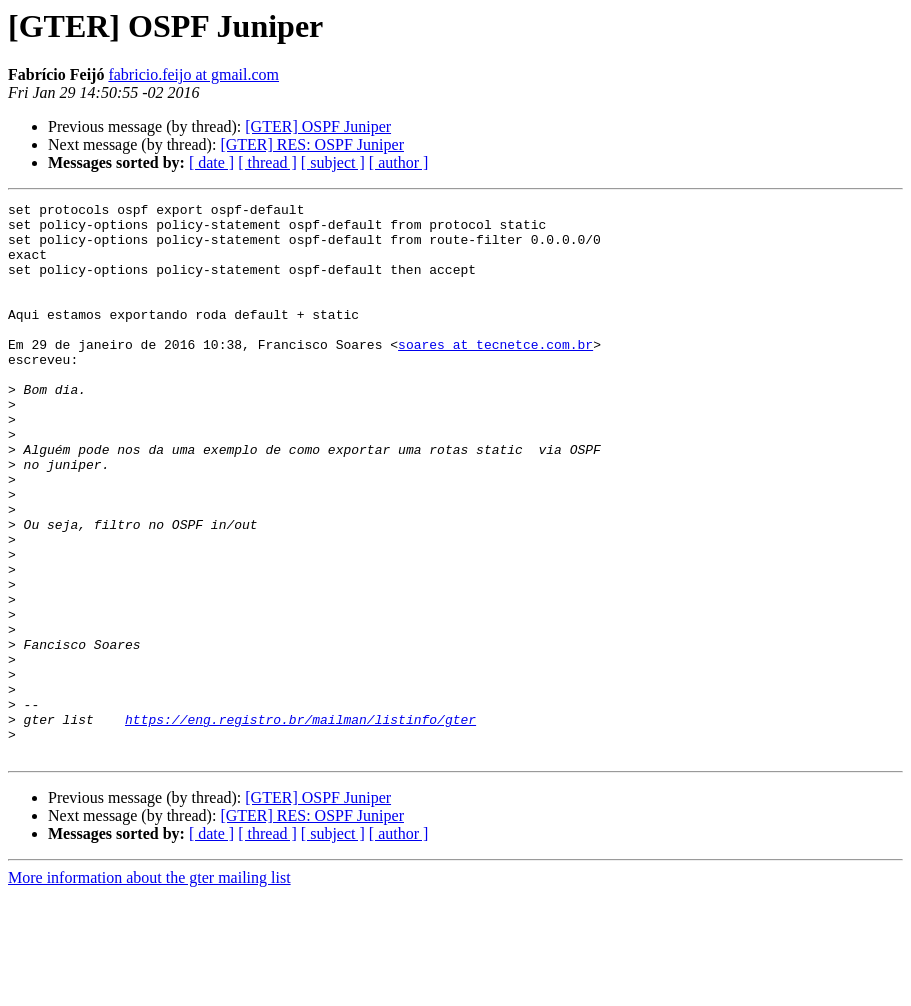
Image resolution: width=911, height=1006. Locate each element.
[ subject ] (333, 162)
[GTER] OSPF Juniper (318, 126)
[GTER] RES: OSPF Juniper (312, 144)
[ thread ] (267, 162)
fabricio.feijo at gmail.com (193, 74)
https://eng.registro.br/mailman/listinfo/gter (300, 824)
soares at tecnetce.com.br (495, 374)
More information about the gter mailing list (149, 988)
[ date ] (211, 162)
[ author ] (399, 162)
